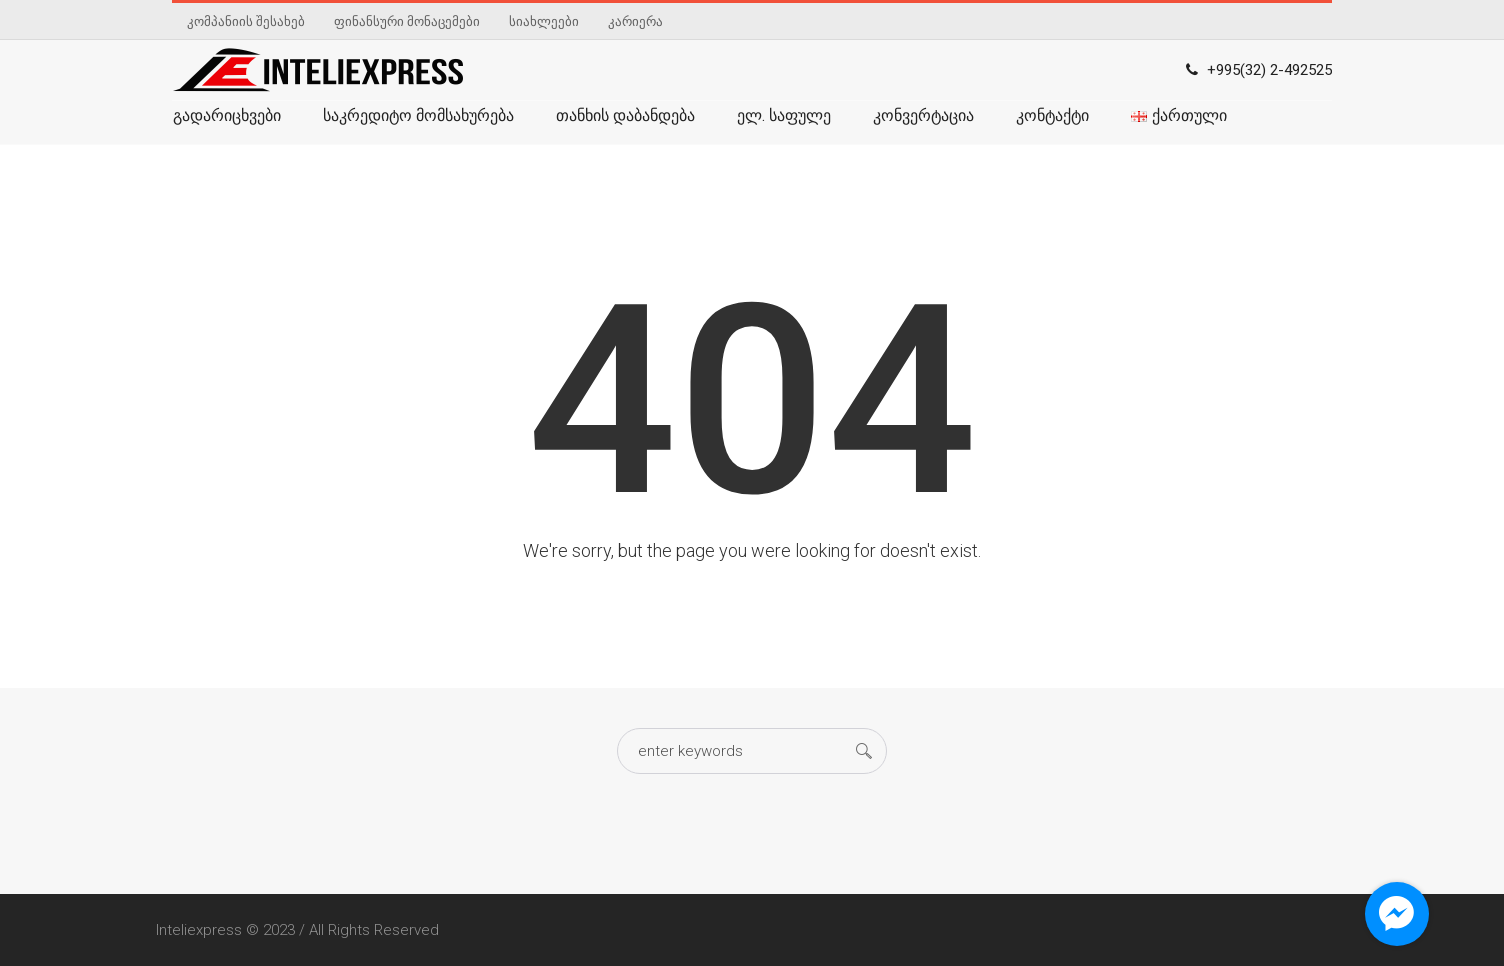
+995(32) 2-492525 (1269, 70)
